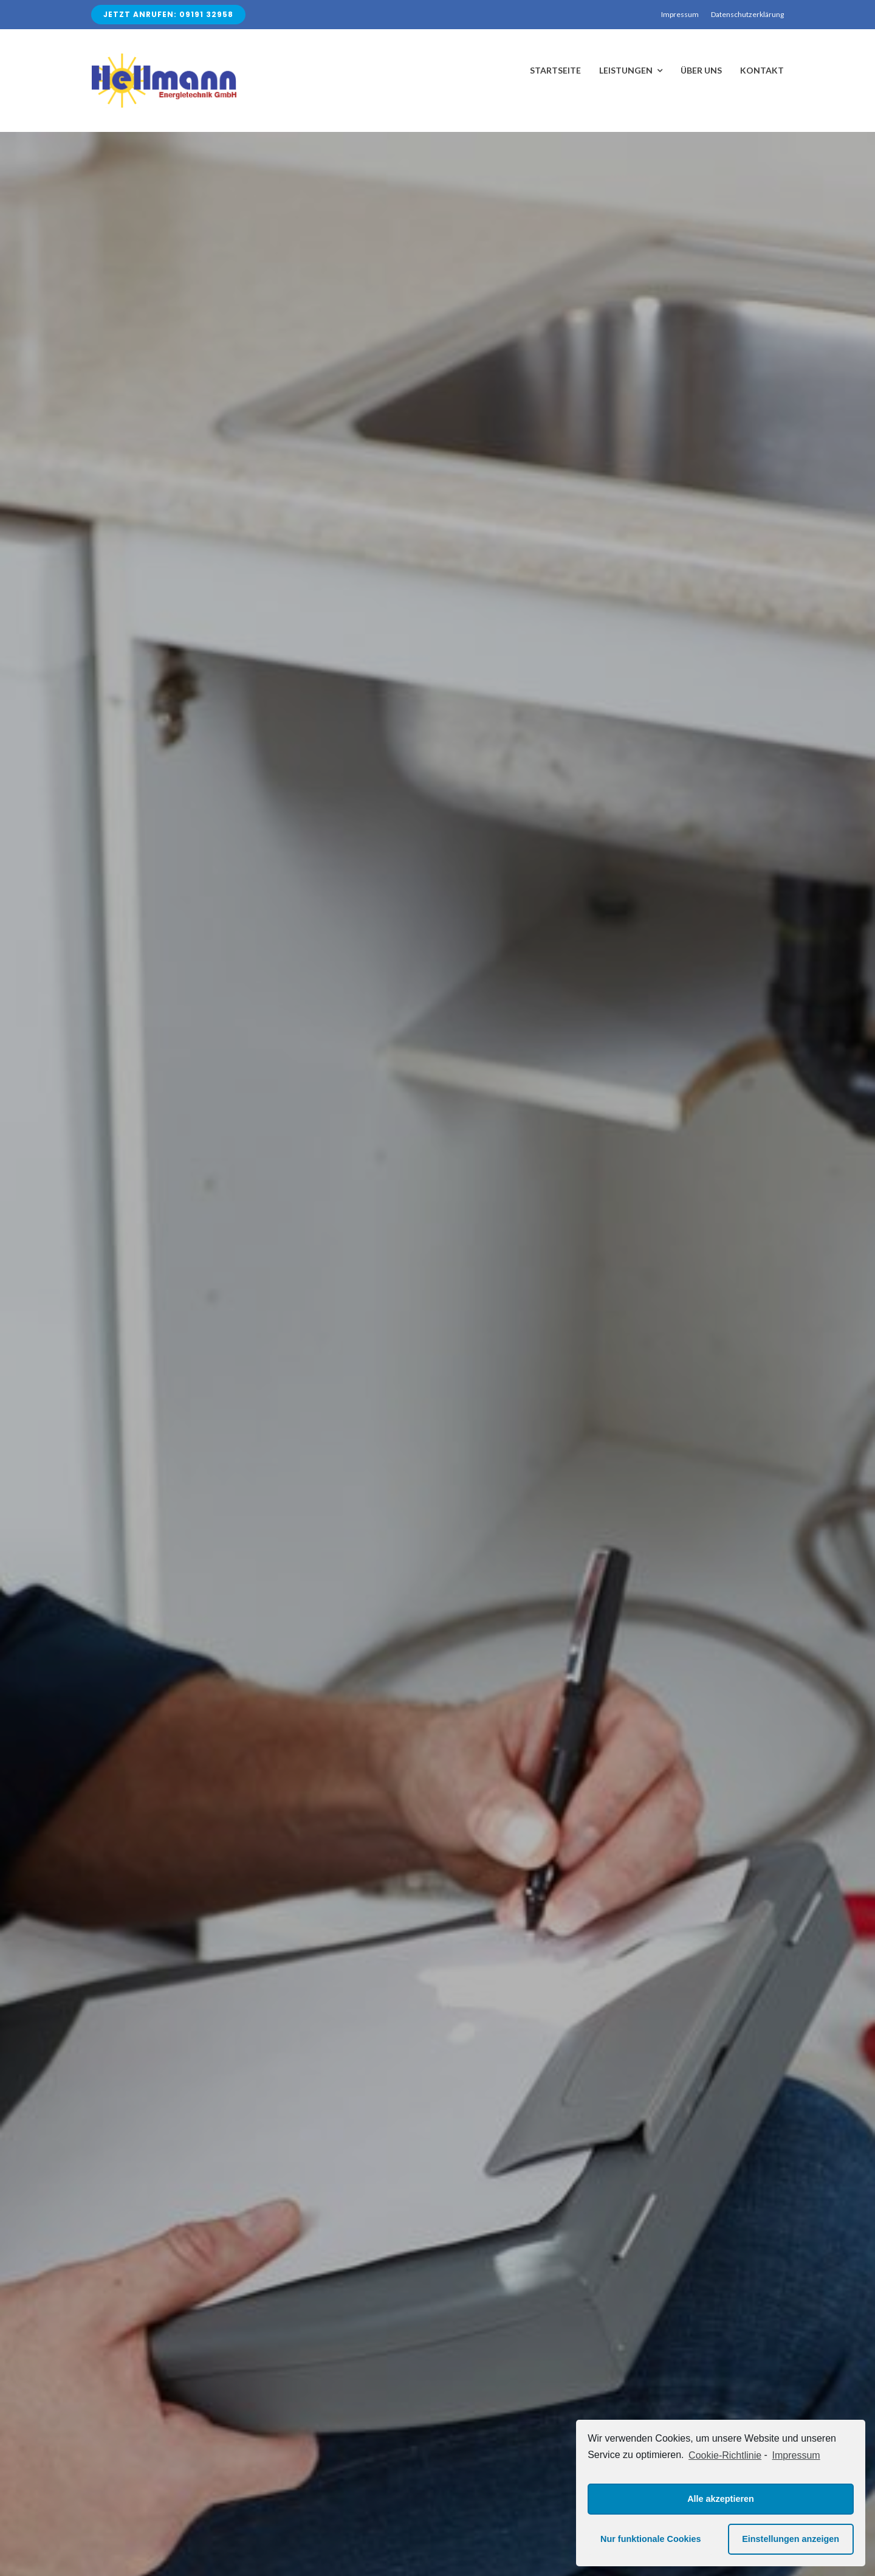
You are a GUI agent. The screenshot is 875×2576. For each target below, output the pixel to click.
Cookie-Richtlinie (724, 2455)
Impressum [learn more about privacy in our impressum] (796, 2455)
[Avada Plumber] (164, 58)
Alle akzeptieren (720, 2499)
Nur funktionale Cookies (650, 2539)
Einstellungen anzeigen (790, 2539)
